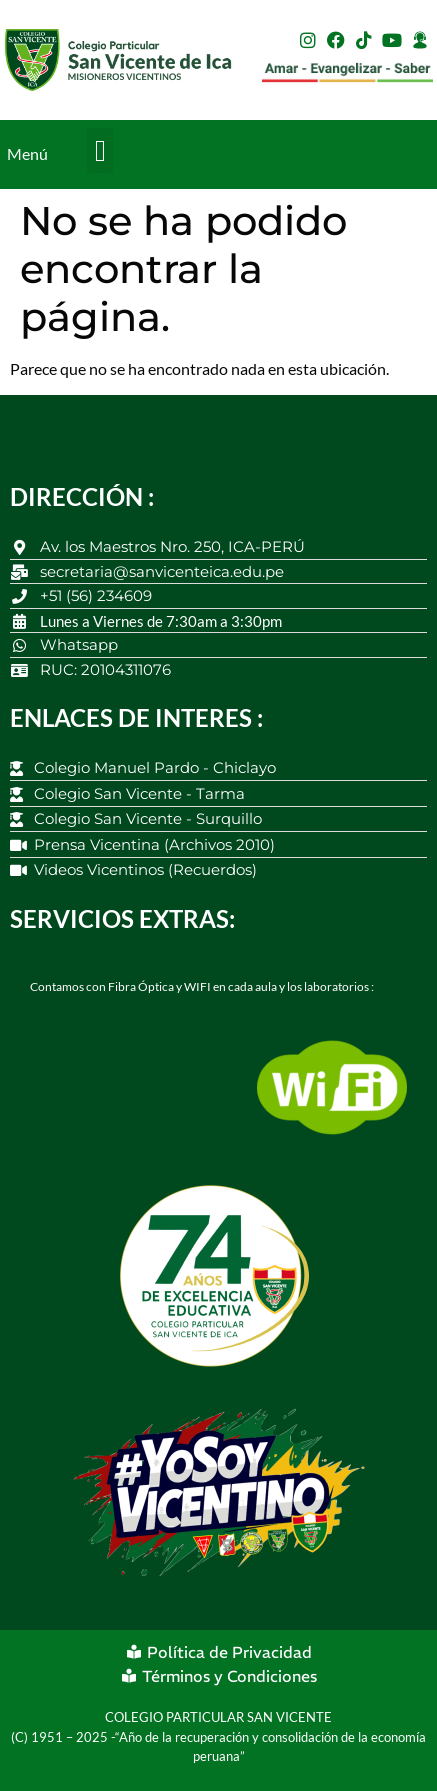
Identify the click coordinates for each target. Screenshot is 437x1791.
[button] (100, 150)
